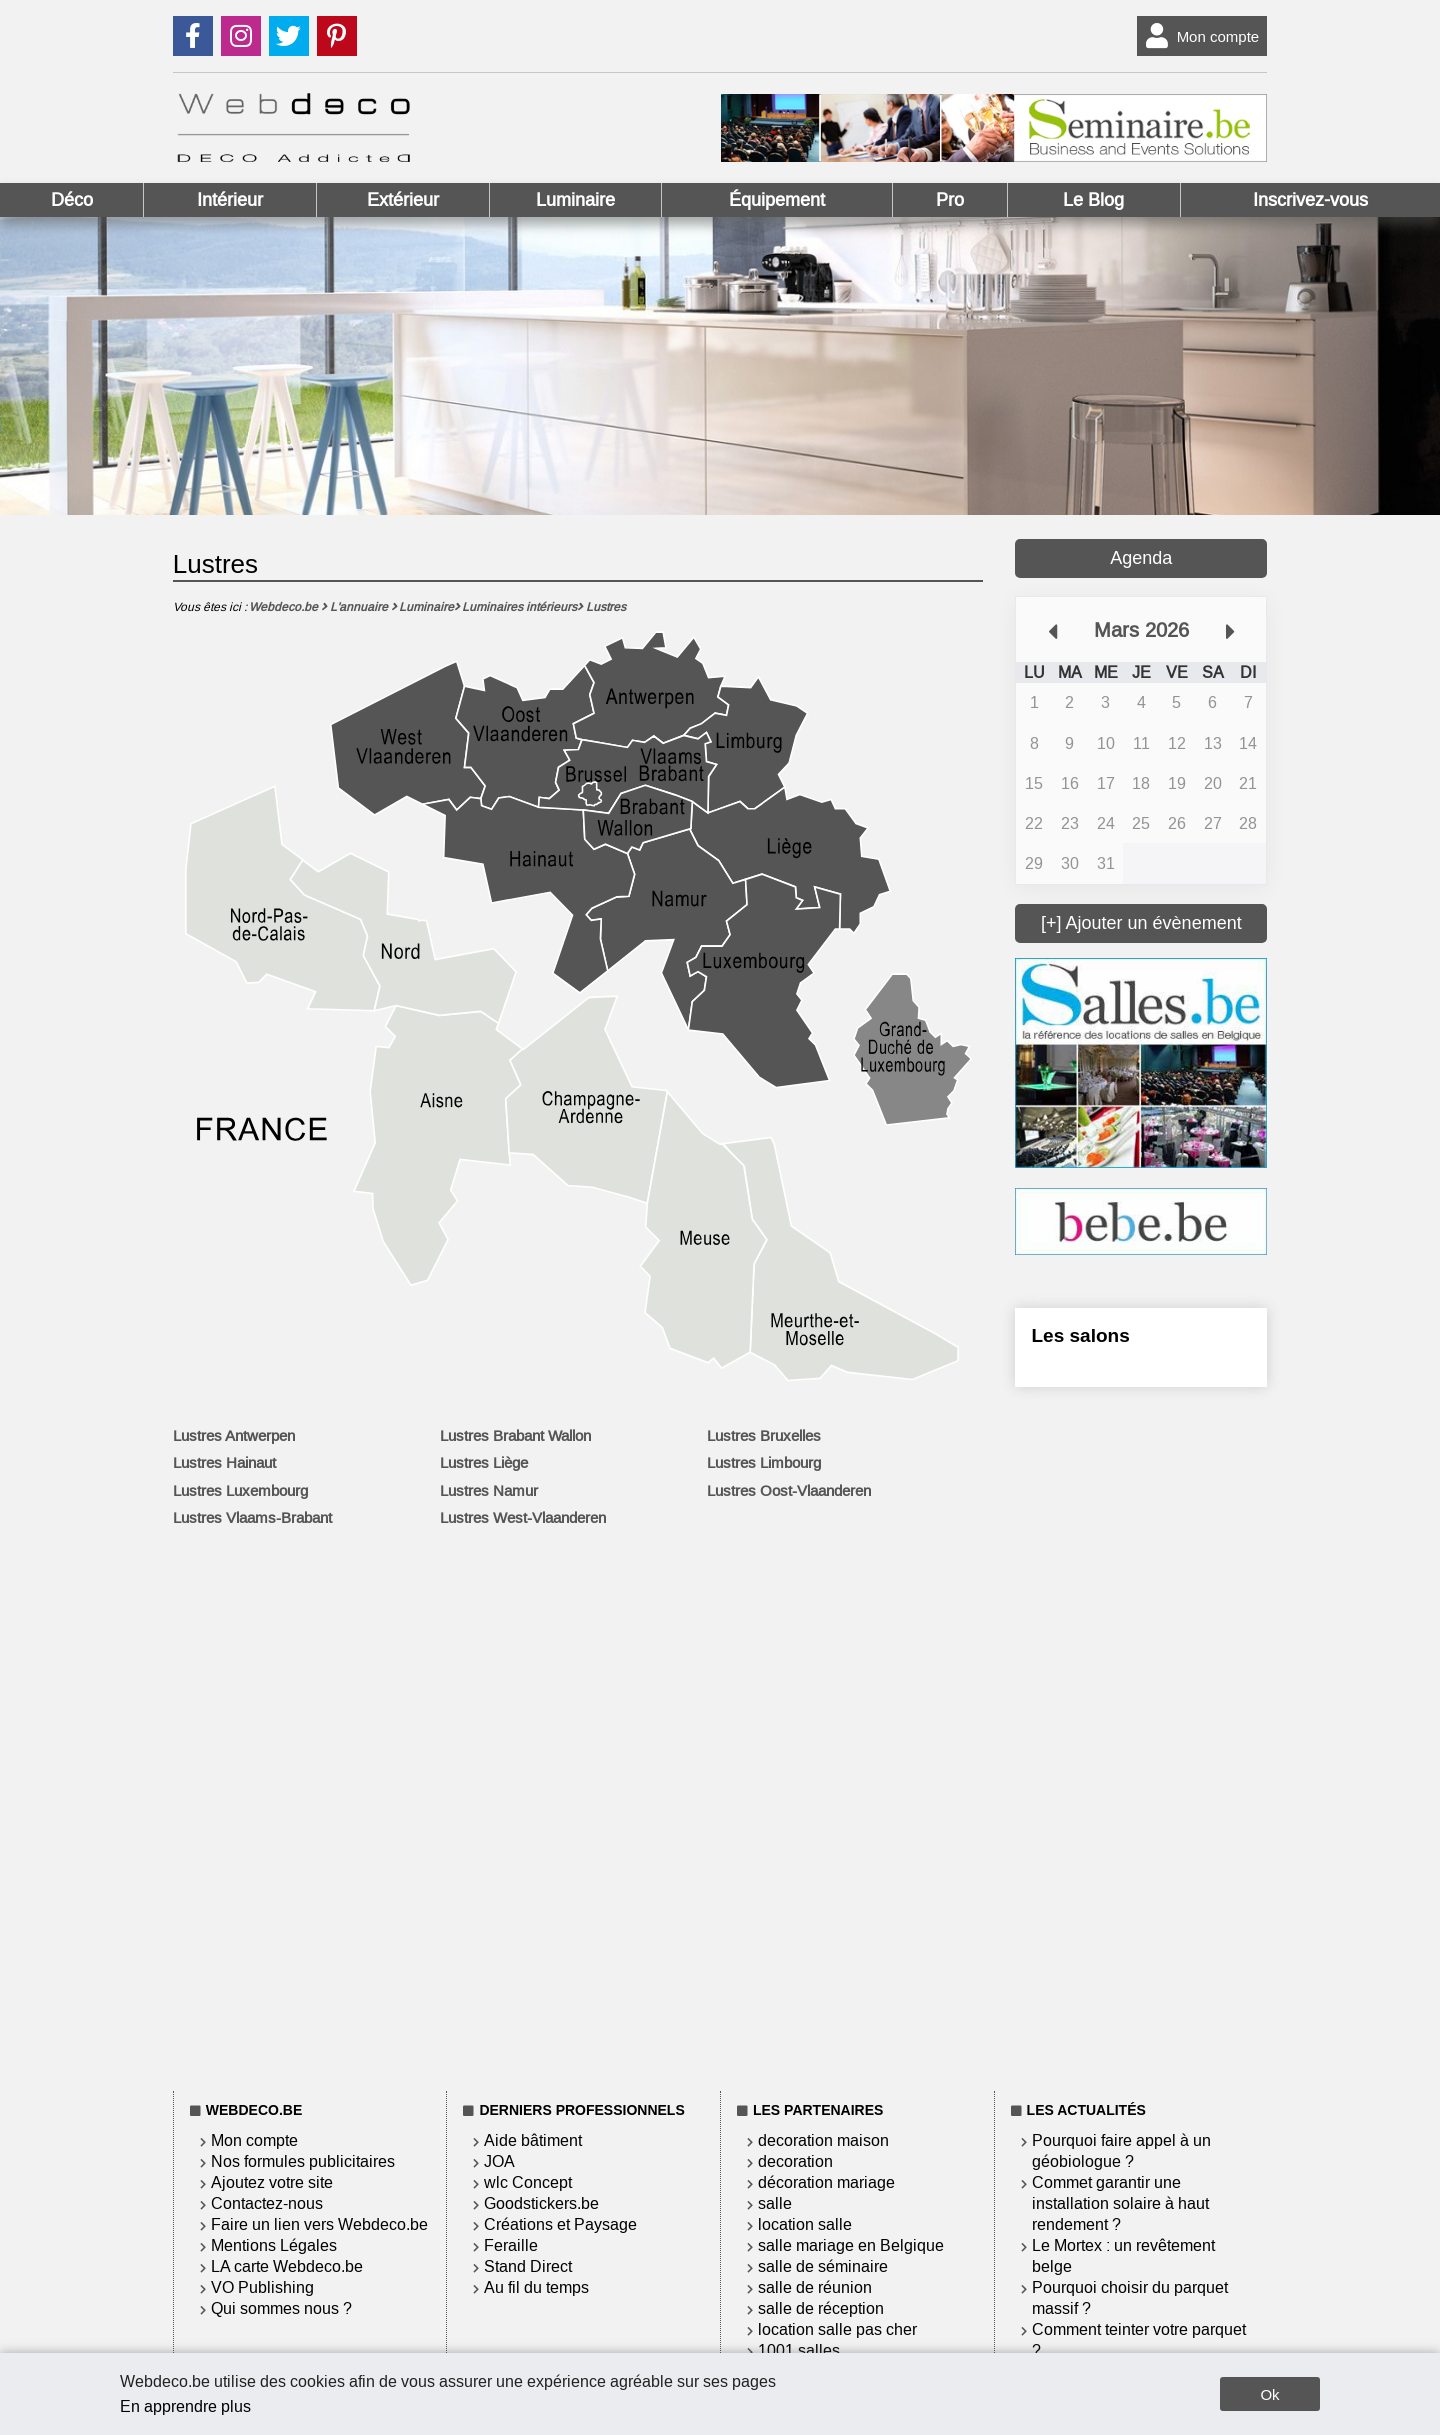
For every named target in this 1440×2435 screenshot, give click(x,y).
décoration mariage (826, 2182)
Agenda (1141, 558)
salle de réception (821, 2308)
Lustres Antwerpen (234, 1436)
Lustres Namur (489, 1491)
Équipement (777, 200)
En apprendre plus (185, 2406)
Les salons (1080, 1335)
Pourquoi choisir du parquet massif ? (1130, 2298)
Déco (72, 200)
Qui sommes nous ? (281, 2308)
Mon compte (1198, 36)
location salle (805, 2224)
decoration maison (823, 2140)
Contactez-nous (267, 2203)
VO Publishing (262, 2287)
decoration (795, 2161)
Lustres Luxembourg (240, 1491)
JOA (499, 2161)
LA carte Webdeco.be (287, 2266)
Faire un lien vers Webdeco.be (319, 2224)
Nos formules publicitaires (303, 2161)
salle (775, 2203)
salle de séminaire (823, 2266)
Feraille (511, 2245)
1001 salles (799, 2350)
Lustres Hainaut (224, 1463)
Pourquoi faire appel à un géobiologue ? (1121, 2151)
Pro (950, 200)
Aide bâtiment (533, 2140)
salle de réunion (815, 2287)
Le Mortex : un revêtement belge (1123, 2256)
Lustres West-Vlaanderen (523, 1518)
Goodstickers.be (541, 2203)
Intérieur (230, 200)
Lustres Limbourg (764, 1463)
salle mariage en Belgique (851, 2245)
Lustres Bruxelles (764, 1436)
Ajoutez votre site (272, 2182)
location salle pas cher (837, 2329)
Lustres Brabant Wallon (515, 1436)
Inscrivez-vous (1310, 200)
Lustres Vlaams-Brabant (252, 1518)
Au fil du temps (536, 2287)
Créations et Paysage (560, 2224)
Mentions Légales (274, 2245)
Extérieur (403, 200)
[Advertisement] (1141, 1735)
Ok (1269, 2394)
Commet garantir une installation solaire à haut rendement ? (1120, 2203)
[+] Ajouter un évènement (1141, 923)
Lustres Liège (484, 1463)
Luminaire (575, 200)
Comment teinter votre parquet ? (1139, 2340)
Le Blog (1093, 200)
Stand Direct (528, 2266)
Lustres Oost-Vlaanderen (789, 1491)
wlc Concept (528, 2182)
